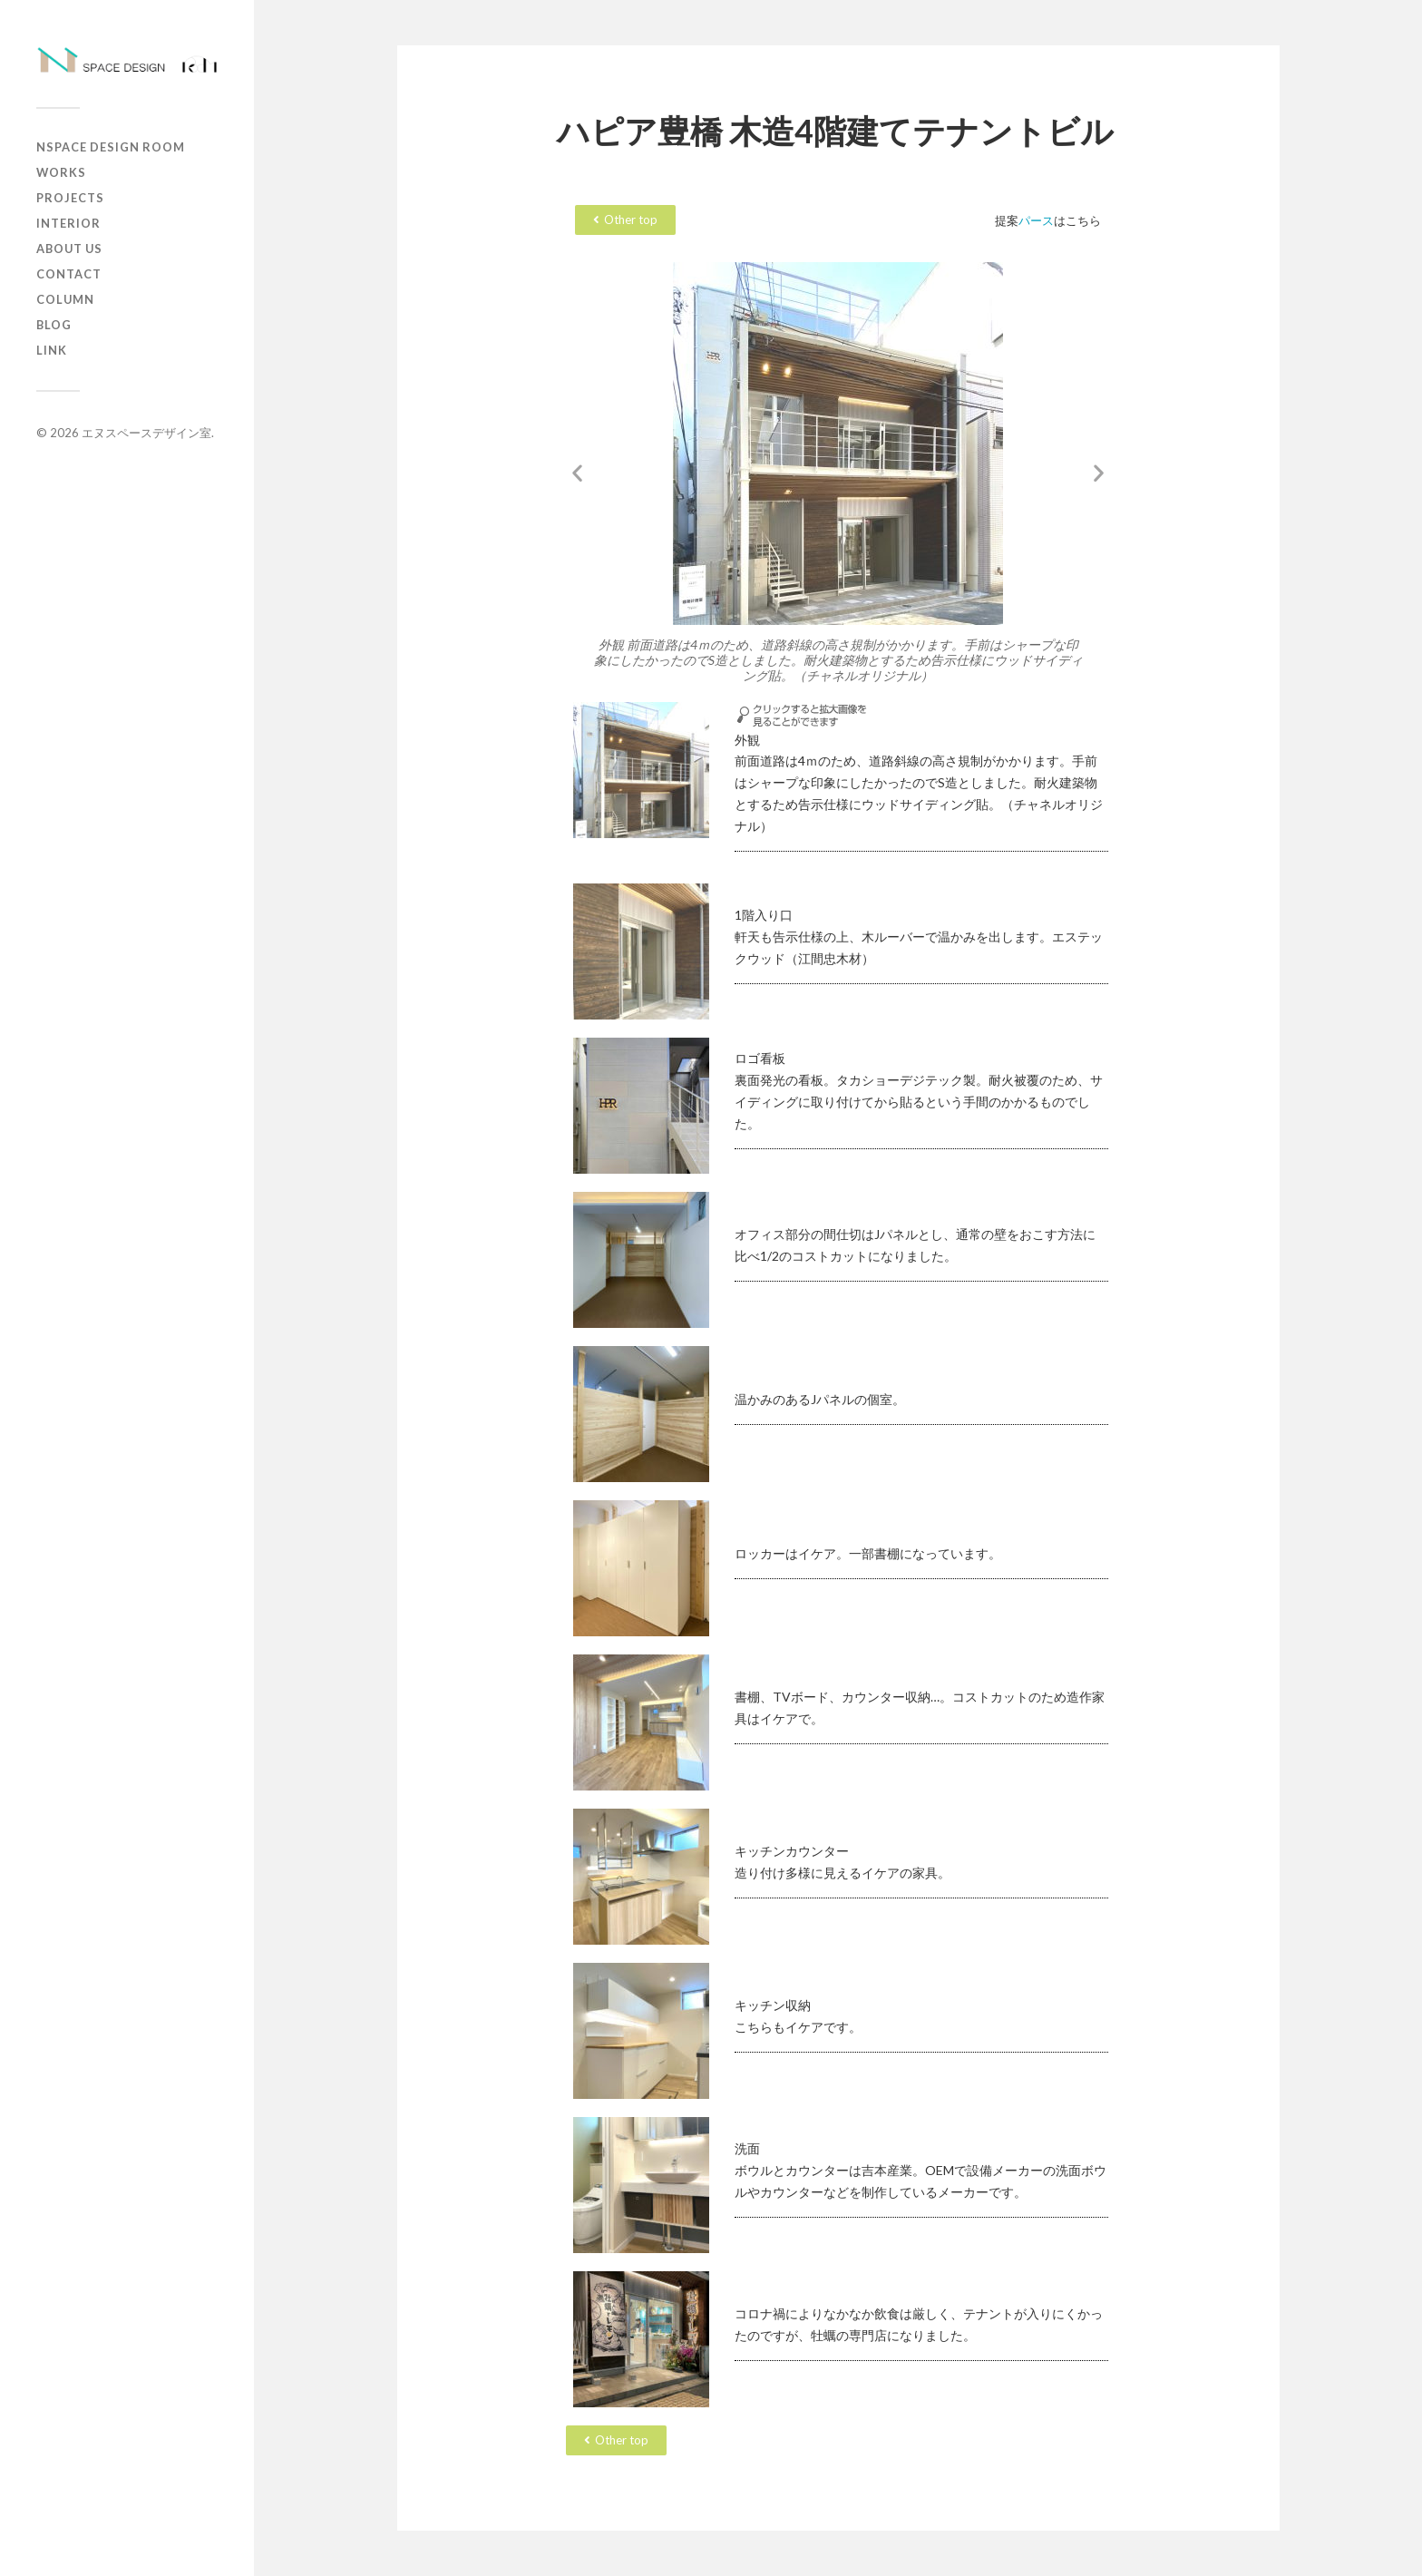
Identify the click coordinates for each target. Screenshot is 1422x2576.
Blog (54, 324)
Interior (68, 223)
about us (69, 248)
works (61, 172)
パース (1036, 220)
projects (70, 197)
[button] (577, 473)
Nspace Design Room (110, 147)
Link (51, 350)
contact (69, 274)
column (65, 299)
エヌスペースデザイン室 (146, 432)
